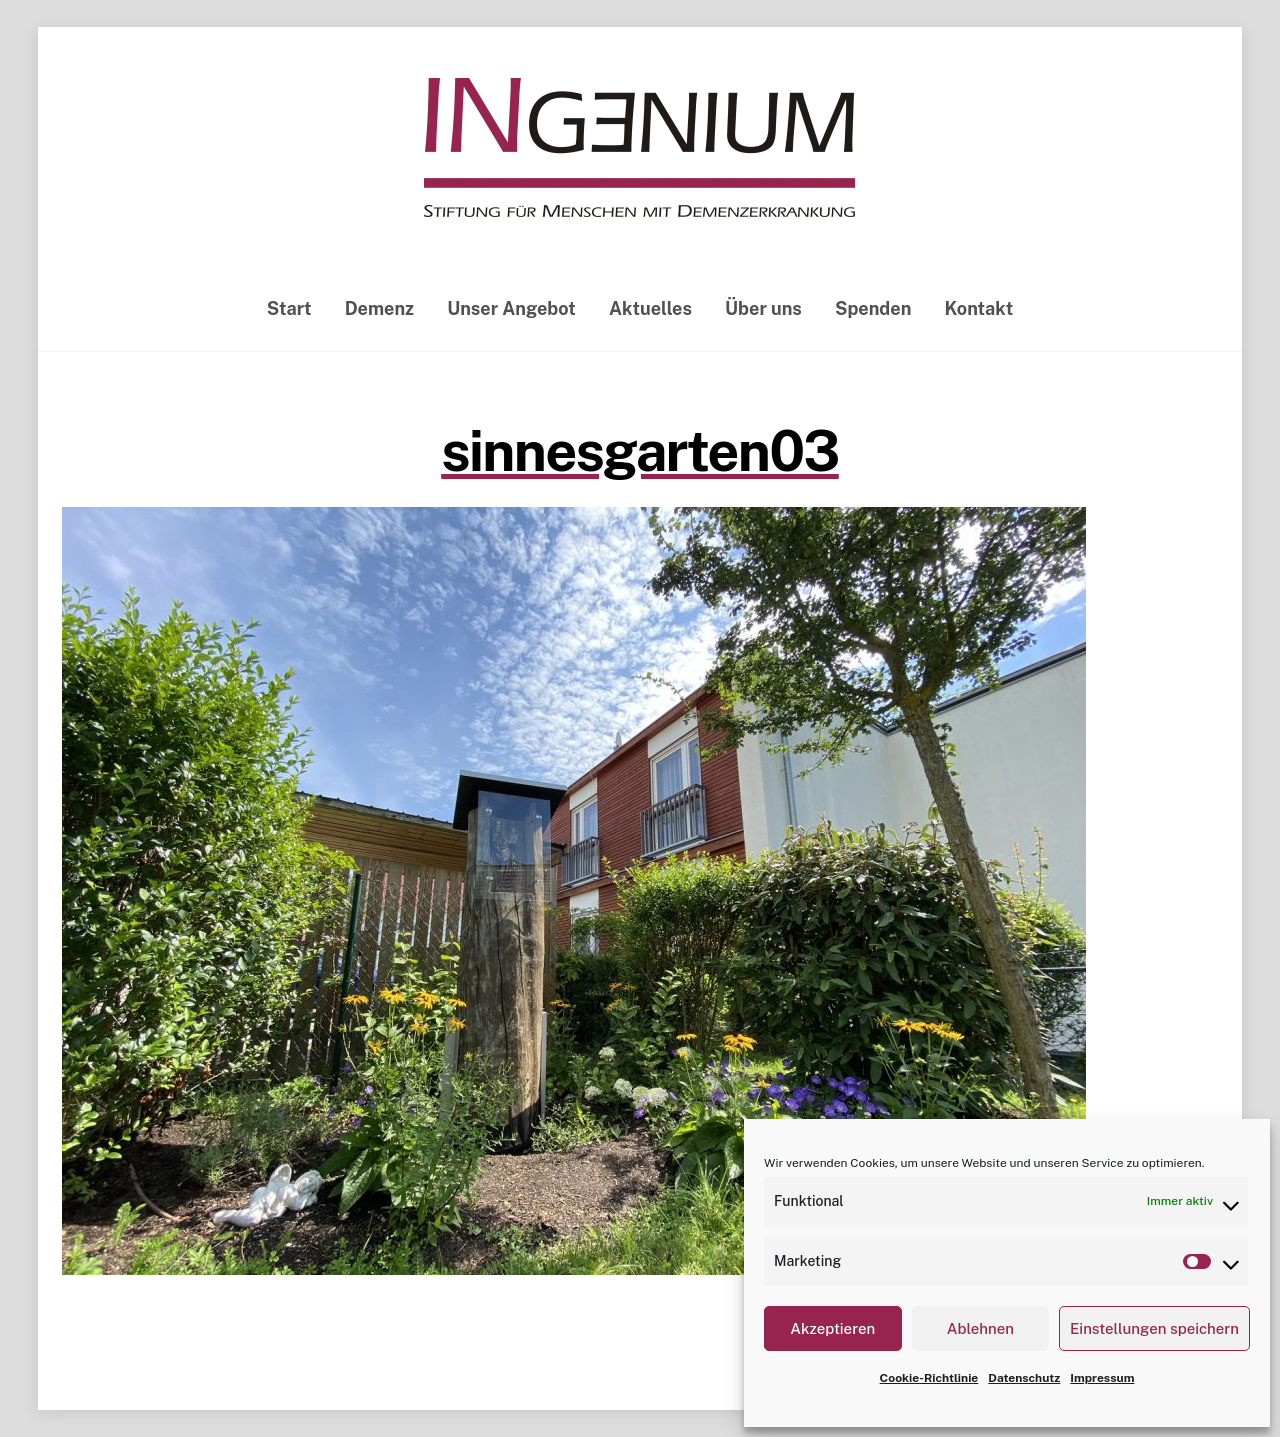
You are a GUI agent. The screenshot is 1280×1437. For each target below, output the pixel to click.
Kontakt (979, 308)
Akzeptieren (832, 1328)
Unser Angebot (511, 308)
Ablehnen (980, 1328)
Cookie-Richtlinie (929, 1378)
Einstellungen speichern (1154, 1328)
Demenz (379, 308)
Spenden (873, 308)
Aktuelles (650, 308)
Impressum (1102, 1378)
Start (289, 308)
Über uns (763, 308)
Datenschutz (1024, 1378)
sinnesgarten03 (640, 451)
